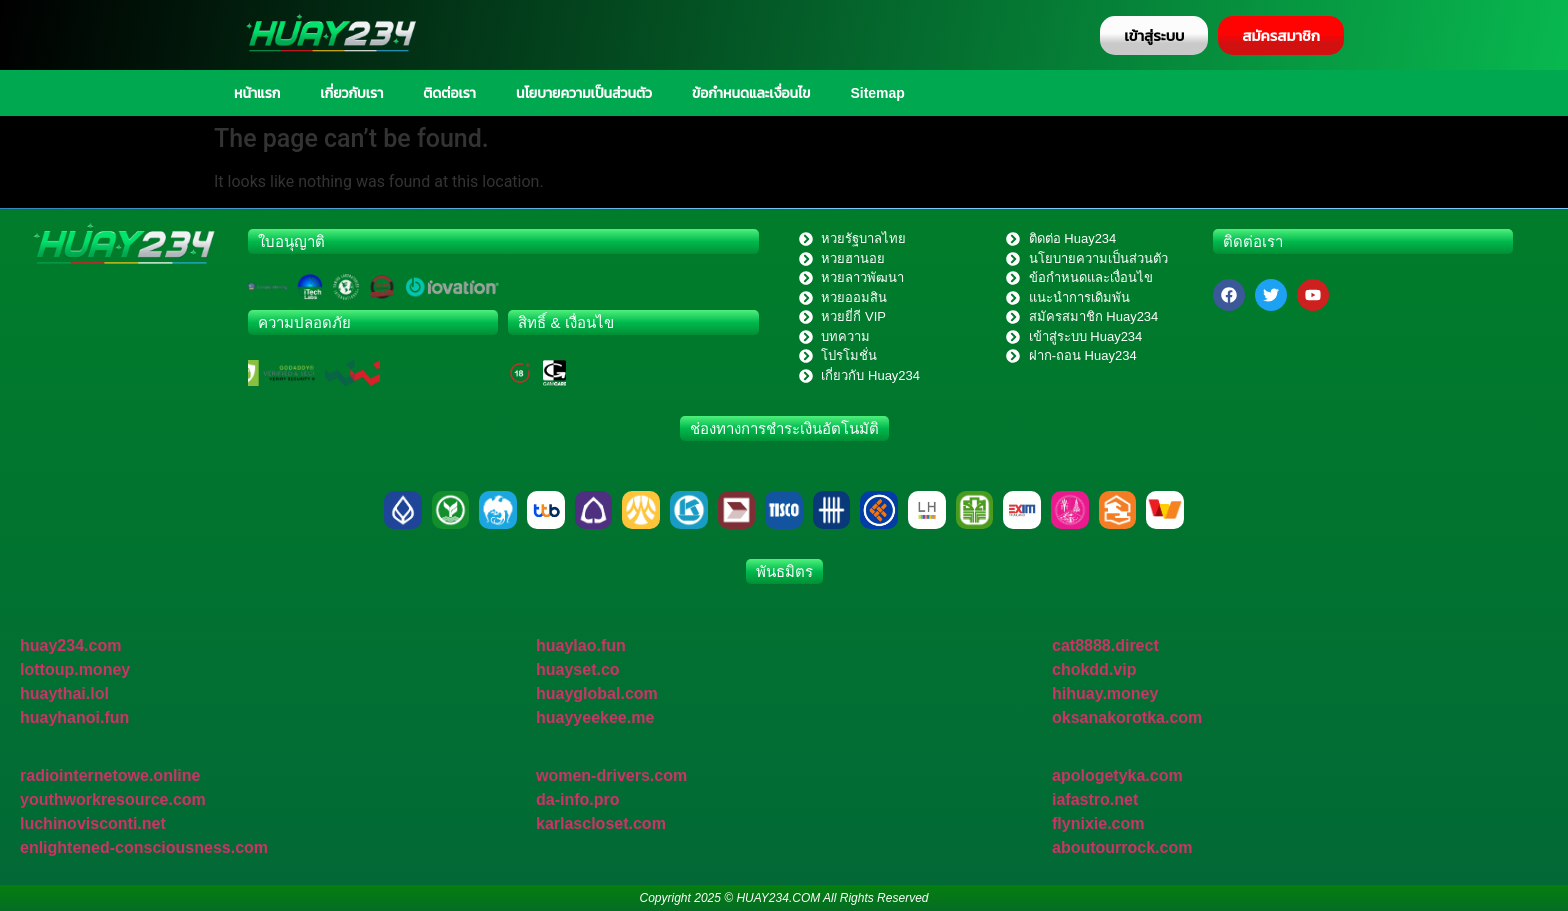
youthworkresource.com (113, 799)
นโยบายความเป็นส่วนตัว (584, 93)
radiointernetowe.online (110, 775)
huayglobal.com (597, 693)
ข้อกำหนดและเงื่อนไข (751, 93)
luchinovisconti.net (93, 823)
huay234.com (70, 645)
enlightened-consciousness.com (144, 847)
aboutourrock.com (1122, 847)
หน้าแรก (257, 93)
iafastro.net (1095, 799)
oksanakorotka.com (1127, 717)
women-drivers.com (611, 775)
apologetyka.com (1117, 775)
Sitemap (877, 93)
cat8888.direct (1105, 645)
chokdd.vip (1094, 669)
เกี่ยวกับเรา (351, 93)
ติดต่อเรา (449, 93)
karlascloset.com (601, 823)
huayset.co (578, 669)
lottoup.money (75, 669)
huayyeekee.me (595, 717)
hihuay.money (1105, 693)
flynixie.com (1098, 823)
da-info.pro (578, 799)
